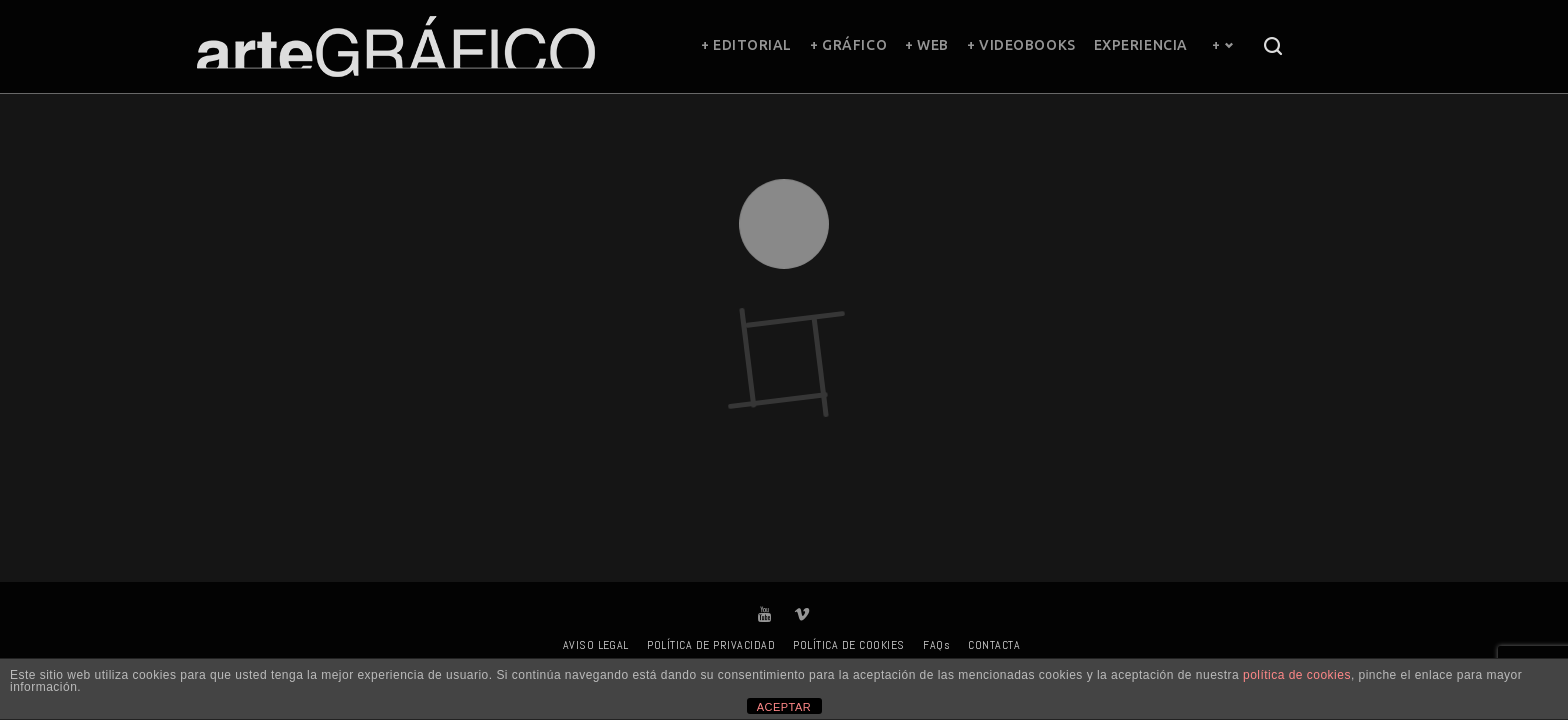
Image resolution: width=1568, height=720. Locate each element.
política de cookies (1297, 675)
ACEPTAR (784, 707)
